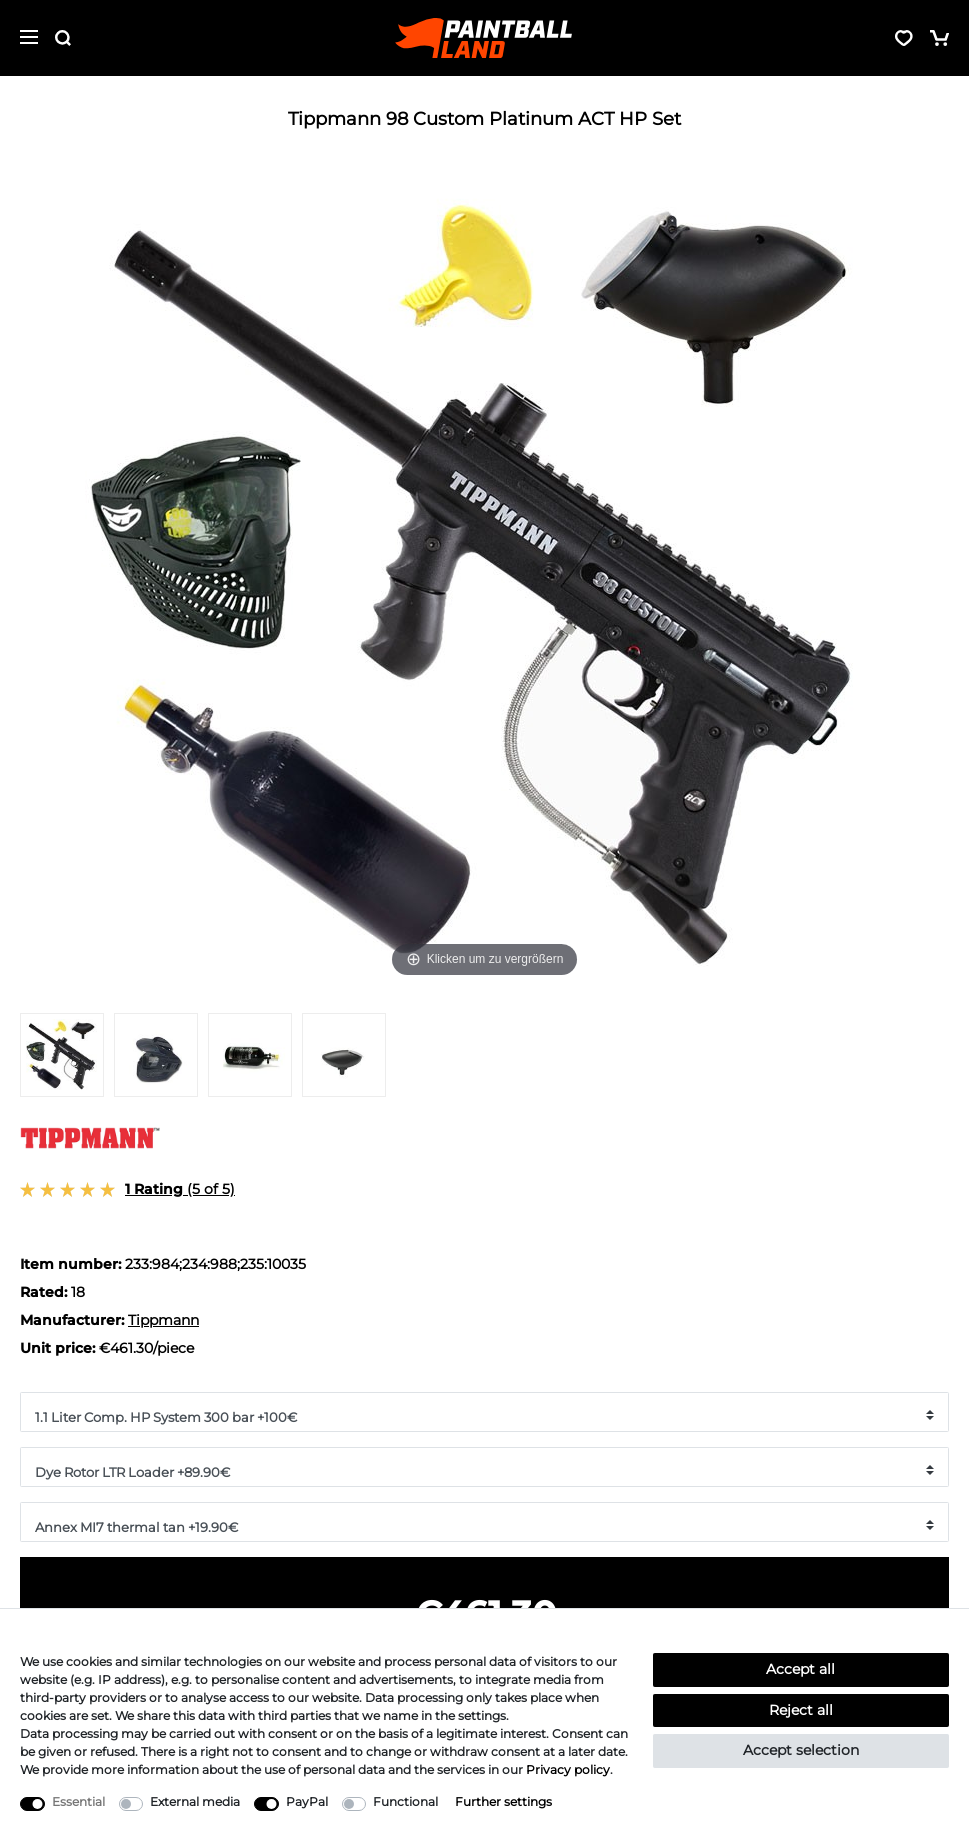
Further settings (503, 1801)
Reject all (801, 1710)
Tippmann (163, 1320)
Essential (78, 1801)
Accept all (800, 1669)
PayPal (307, 1801)
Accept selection (801, 1750)
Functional (405, 1801)
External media (195, 1801)
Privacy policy (568, 1769)
